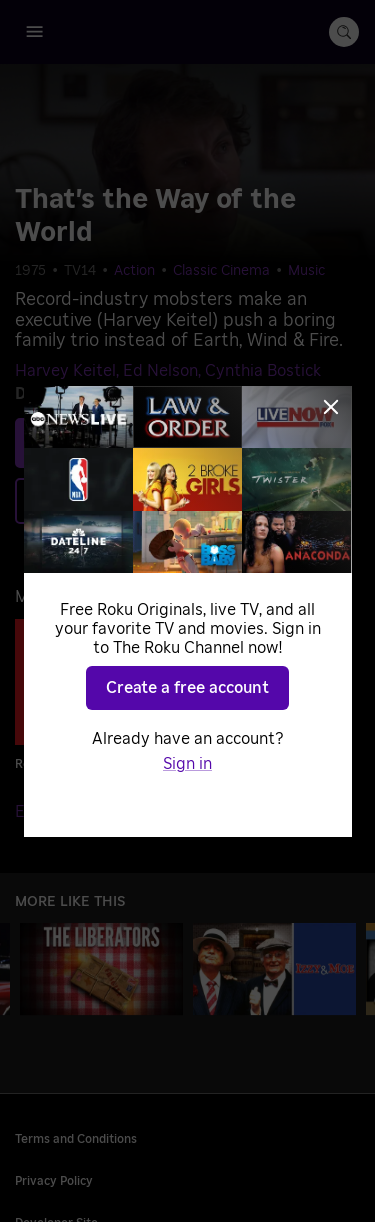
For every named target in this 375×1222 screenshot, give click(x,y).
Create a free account (187, 688)
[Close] (331, 407)
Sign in (187, 764)
